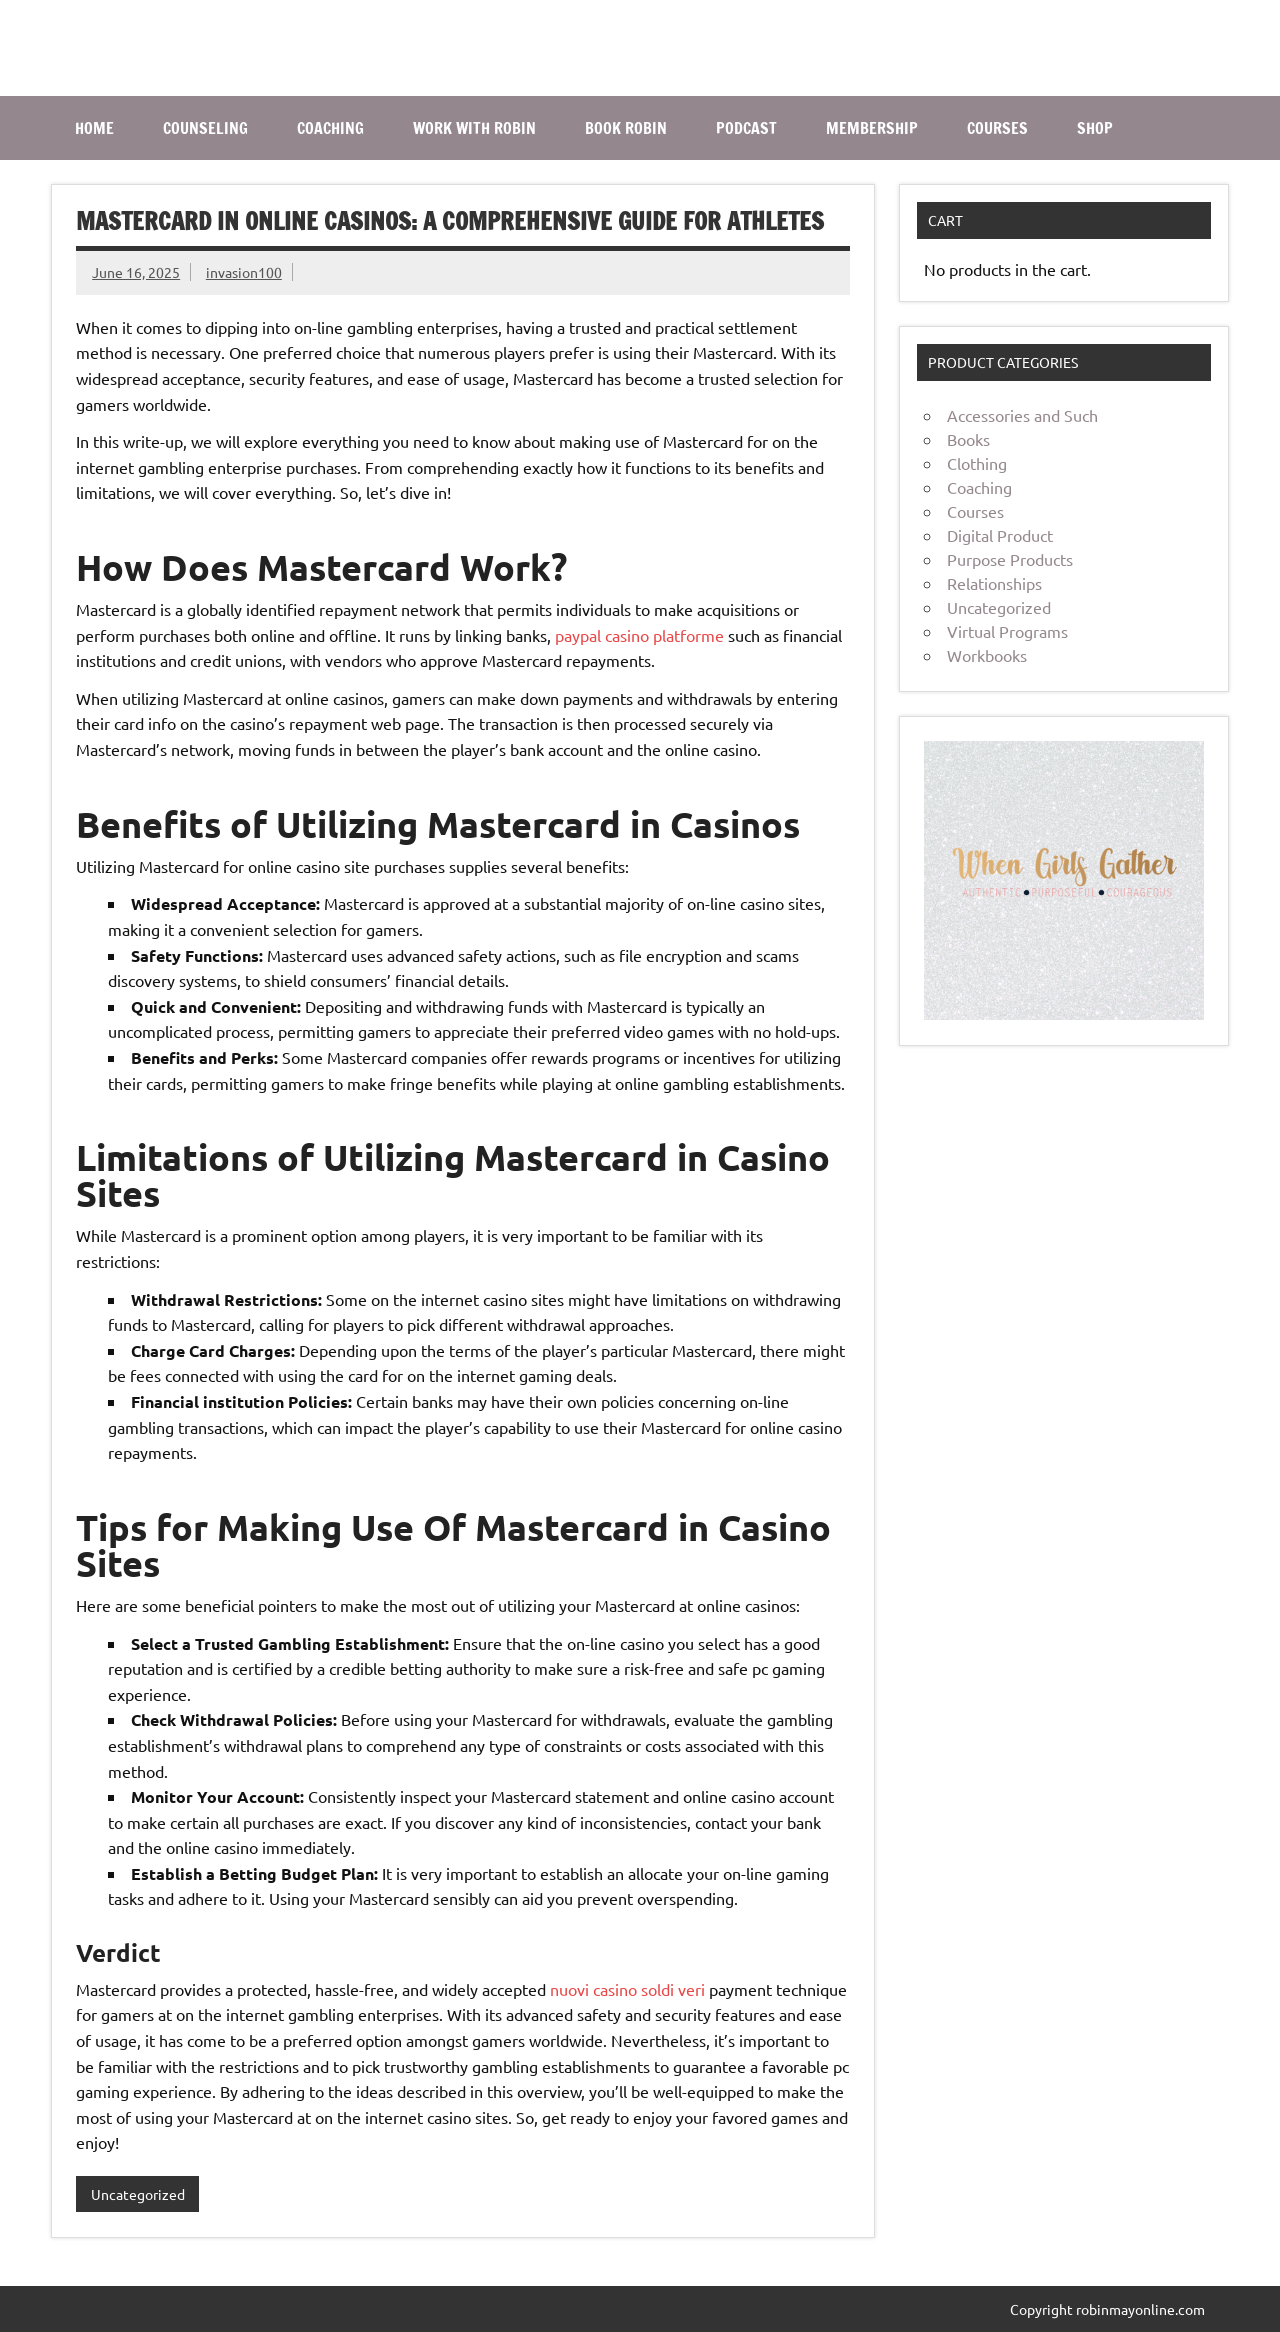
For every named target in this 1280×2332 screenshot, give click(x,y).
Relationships (994, 583)
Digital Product (1000, 535)
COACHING (330, 128)
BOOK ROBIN (626, 128)
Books (968, 439)
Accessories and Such (1022, 415)
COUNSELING (205, 128)
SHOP (1095, 128)
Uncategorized (138, 2194)
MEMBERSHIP (872, 128)
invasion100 (244, 272)
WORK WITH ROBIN (474, 128)
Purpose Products (1010, 559)
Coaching (979, 487)
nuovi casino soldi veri (627, 1989)
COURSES (997, 128)
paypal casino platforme (639, 635)
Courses (975, 511)
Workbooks (987, 655)
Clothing (977, 463)
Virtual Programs (1007, 631)
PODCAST (746, 128)
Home (94, 128)
